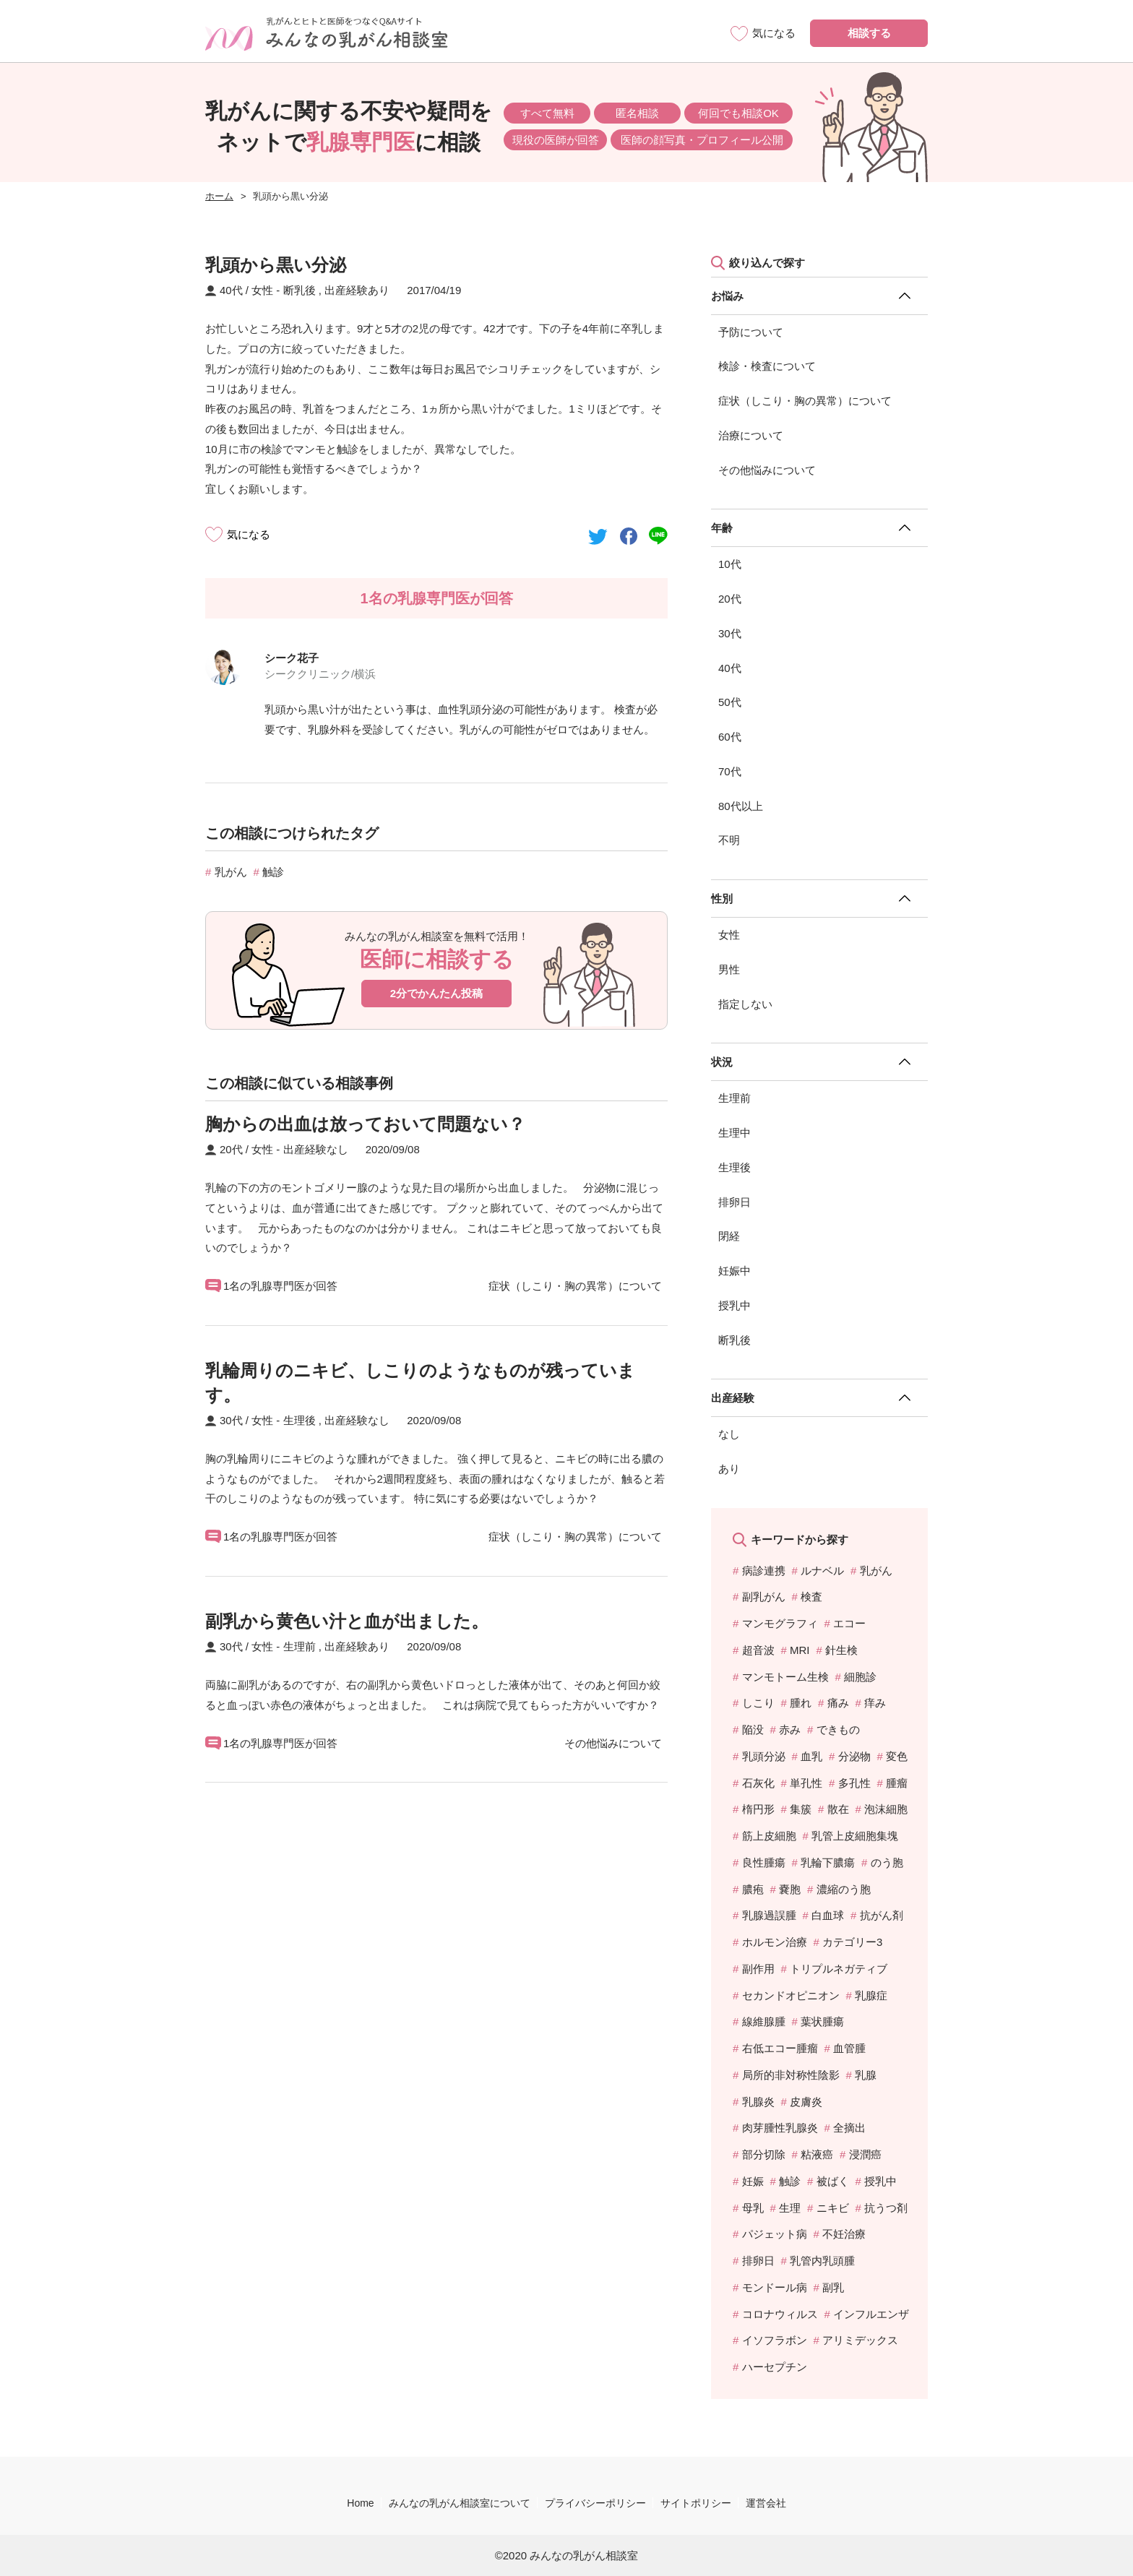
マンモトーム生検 (785, 1677)
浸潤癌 (865, 2154)
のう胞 (887, 1862)
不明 (729, 840)
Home (360, 2503)
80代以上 (740, 806)
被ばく (833, 2181)
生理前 (734, 1098)
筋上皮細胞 (769, 1836)
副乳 (833, 2287)
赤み (790, 1729)
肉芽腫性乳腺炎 (780, 2127)
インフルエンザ (871, 2314)
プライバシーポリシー (595, 2503)
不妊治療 (844, 2234)
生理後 (734, 1167)
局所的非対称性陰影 (791, 2075)
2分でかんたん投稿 (436, 993)
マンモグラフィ (780, 1623)
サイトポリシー (695, 2503)
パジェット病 (774, 2234)
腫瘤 (897, 1783)
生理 (790, 2208)
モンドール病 (774, 2287)
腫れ (800, 1703)
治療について (750, 435)
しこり (758, 1703)
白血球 (827, 1915)
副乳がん (763, 1596)
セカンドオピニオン (791, 1995)
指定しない (745, 1004)
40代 (729, 668)
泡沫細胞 (886, 1809)
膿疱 (753, 1889)
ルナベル (822, 1570)
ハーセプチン (774, 2367)
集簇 (800, 1809)
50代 (729, 702)
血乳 (811, 1756)
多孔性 (854, 1783)
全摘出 (849, 2127)
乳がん (231, 872)
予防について (750, 332)
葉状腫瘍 (822, 2021)
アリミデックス (860, 2340)
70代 (729, 771)
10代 (729, 564)
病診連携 (763, 1570)
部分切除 (763, 2154)
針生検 (841, 1650)
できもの (838, 1729)
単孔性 (806, 1783)
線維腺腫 (763, 2021)
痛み (838, 1703)
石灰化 (758, 1783)
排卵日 (734, 1202)
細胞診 (860, 1677)
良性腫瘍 (763, 1862)
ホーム (219, 196)
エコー (849, 1623)
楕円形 (758, 1809)
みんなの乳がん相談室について (459, 2503)
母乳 (753, 2208)
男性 (729, 969)
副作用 (758, 1969)
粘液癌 (817, 2154)
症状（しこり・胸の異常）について (805, 401)
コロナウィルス (780, 2314)
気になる (248, 534)
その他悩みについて (767, 470)
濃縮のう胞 (844, 1889)
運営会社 (766, 2503)
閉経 (729, 1236)
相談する (869, 33)
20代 (729, 599)
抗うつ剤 (886, 2208)
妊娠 (753, 2181)
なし (729, 1434)
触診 (273, 872)
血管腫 (849, 2048)
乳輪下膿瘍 (828, 1862)
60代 (729, 737)
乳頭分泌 (763, 1756)
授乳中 (734, 1305)
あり (729, 1469)
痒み (875, 1703)
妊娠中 (734, 1271)
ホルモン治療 (774, 1942)
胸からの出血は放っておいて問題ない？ (365, 1124)
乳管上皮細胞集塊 (854, 1836)
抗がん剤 (881, 1915)
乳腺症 (871, 1995)
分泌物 (854, 1756)
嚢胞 (790, 1889)
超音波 (758, 1650)
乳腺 (865, 2075)
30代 (729, 633)
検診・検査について (767, 366)
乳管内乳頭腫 (822, 2260)
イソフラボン (774, 2340)
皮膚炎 (806, 2101)
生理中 (734, 1133)
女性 (729, 935)
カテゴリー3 (852, 1942)
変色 (897, 1756)
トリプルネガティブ (838, 1969)
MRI (800, 1650)
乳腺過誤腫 (769, 1915)
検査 (811, 1596)
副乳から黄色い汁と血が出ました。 (346, 1621)
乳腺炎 (758, 2101)
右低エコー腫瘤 (780, 2048)
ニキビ (833, 2208)
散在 (838, 1809)
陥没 (753, 1729)
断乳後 (734, 1340)
